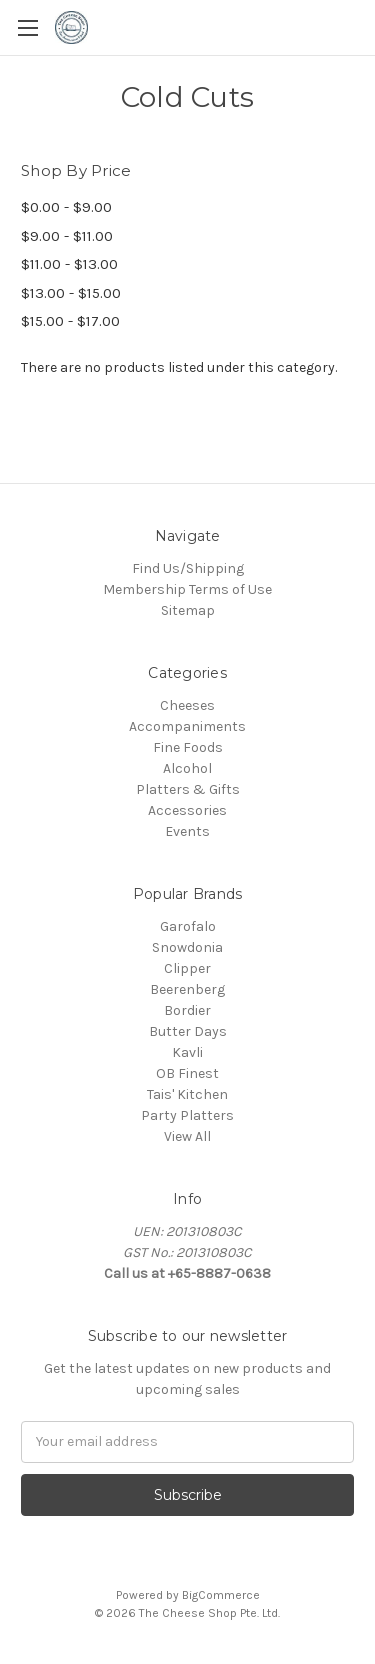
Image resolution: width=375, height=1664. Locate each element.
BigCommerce (221, 1595)
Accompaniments (187, 726)
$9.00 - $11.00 (67, 236)
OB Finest (187, 1073)
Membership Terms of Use (187, 589)
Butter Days (188, 1031)
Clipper (187, 968)
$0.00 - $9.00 (66, 207)
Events (187, 831)
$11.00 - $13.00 (69, 264)
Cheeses (187, 705)
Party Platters (187, 1115)
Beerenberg (187, 989)
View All (187, 1136)
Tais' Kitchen (187, 1094)
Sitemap (188, 610)
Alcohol (187, 768)
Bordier (187, 1010)
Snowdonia (187, 947)
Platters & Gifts (188, 789)
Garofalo (188, 926)
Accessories (187, 810)
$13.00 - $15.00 (71, 293)
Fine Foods (188, 747)
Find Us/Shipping (188, 568)
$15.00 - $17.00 (70, 321)
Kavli (187, 1052)
